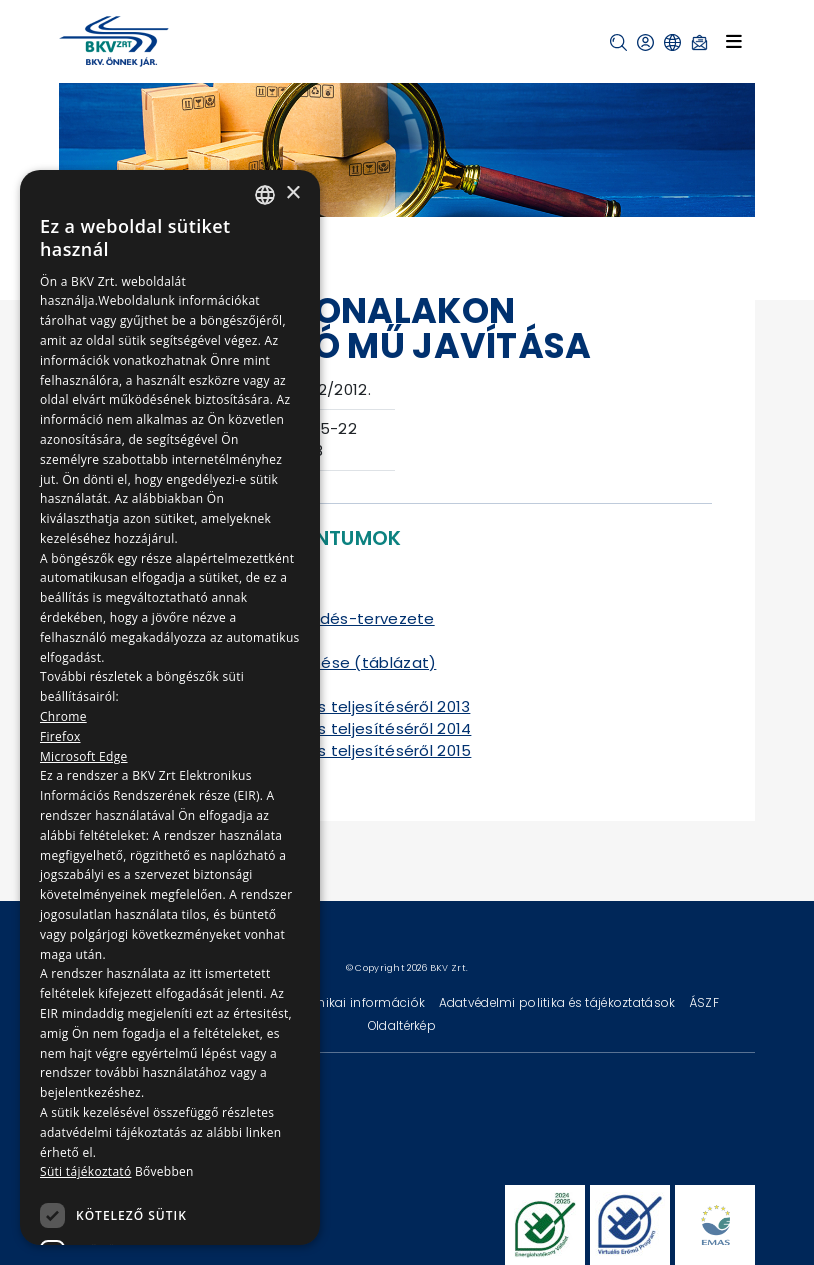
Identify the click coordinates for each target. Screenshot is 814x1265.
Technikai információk (358, 1002)
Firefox (60, 736)
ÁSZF (704, 1002)
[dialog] (170, 707)
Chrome (63, 716)
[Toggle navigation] (734, 41)
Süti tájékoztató (85, 1171)
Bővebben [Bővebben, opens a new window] (164, 1171)
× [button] (292, 193)
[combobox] (265, 195)
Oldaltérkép (402, 1025)
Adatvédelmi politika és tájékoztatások (559, 1002)
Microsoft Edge (84, 756)
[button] (618, 42)
